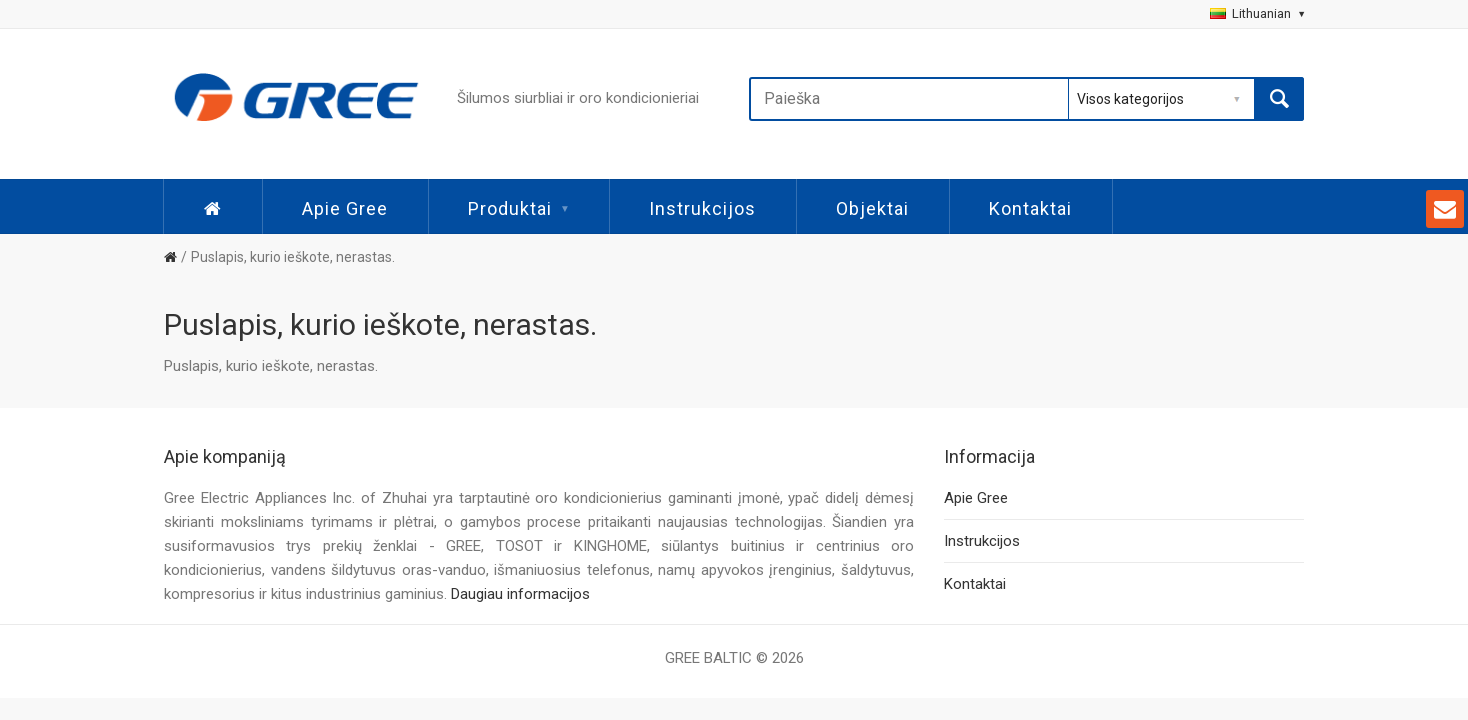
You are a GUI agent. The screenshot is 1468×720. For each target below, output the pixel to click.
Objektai (872, 208)
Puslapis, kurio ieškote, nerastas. (293, 257)
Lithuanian (1257, 13)
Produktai (518, 208)
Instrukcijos (702, 208)
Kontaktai (1030, 208)
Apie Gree (345, 208)
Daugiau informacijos (520, 594)
